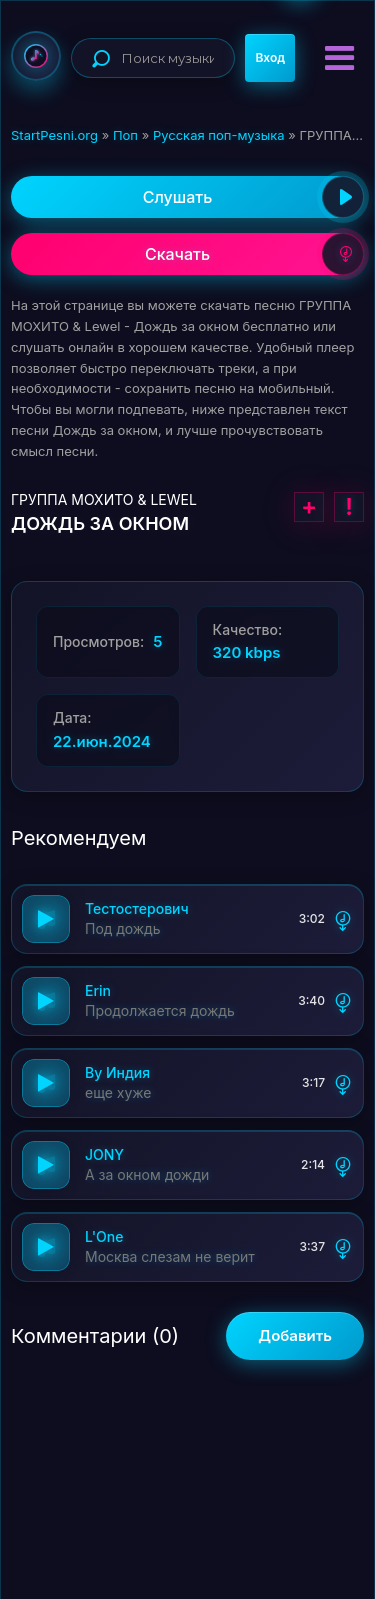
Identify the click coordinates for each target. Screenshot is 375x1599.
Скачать (254, 254)
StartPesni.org (54, 135)
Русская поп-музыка (219, 135)
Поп (125, 135)
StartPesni (36, 56)
